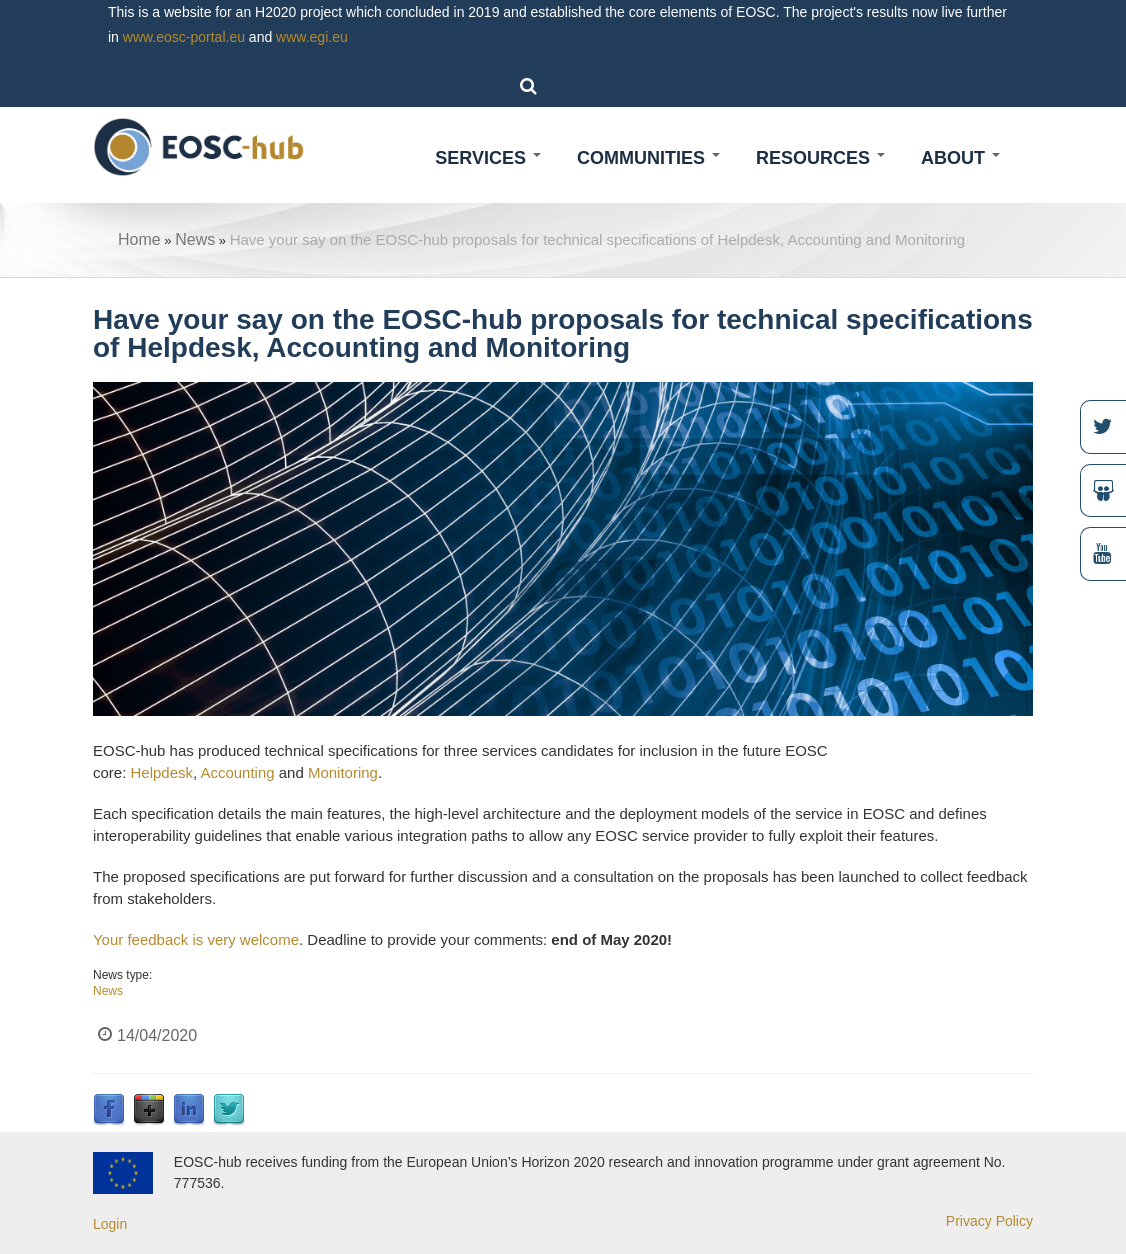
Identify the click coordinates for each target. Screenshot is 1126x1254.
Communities (648, 158)
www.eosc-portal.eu (184, 37)
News (195, 239)
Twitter (229, 1110)
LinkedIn (189, 1110)
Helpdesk (161, 772)
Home (139, 239)
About (960, 158)
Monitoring (343, 772)
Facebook (109, 1110)
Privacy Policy (989, 1221)
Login (110, 1224)
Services (488, 158)
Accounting (237, 772)
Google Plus (149, 1110)
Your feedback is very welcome (196, 939)
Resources (820, 158)
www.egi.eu (312, 37)
